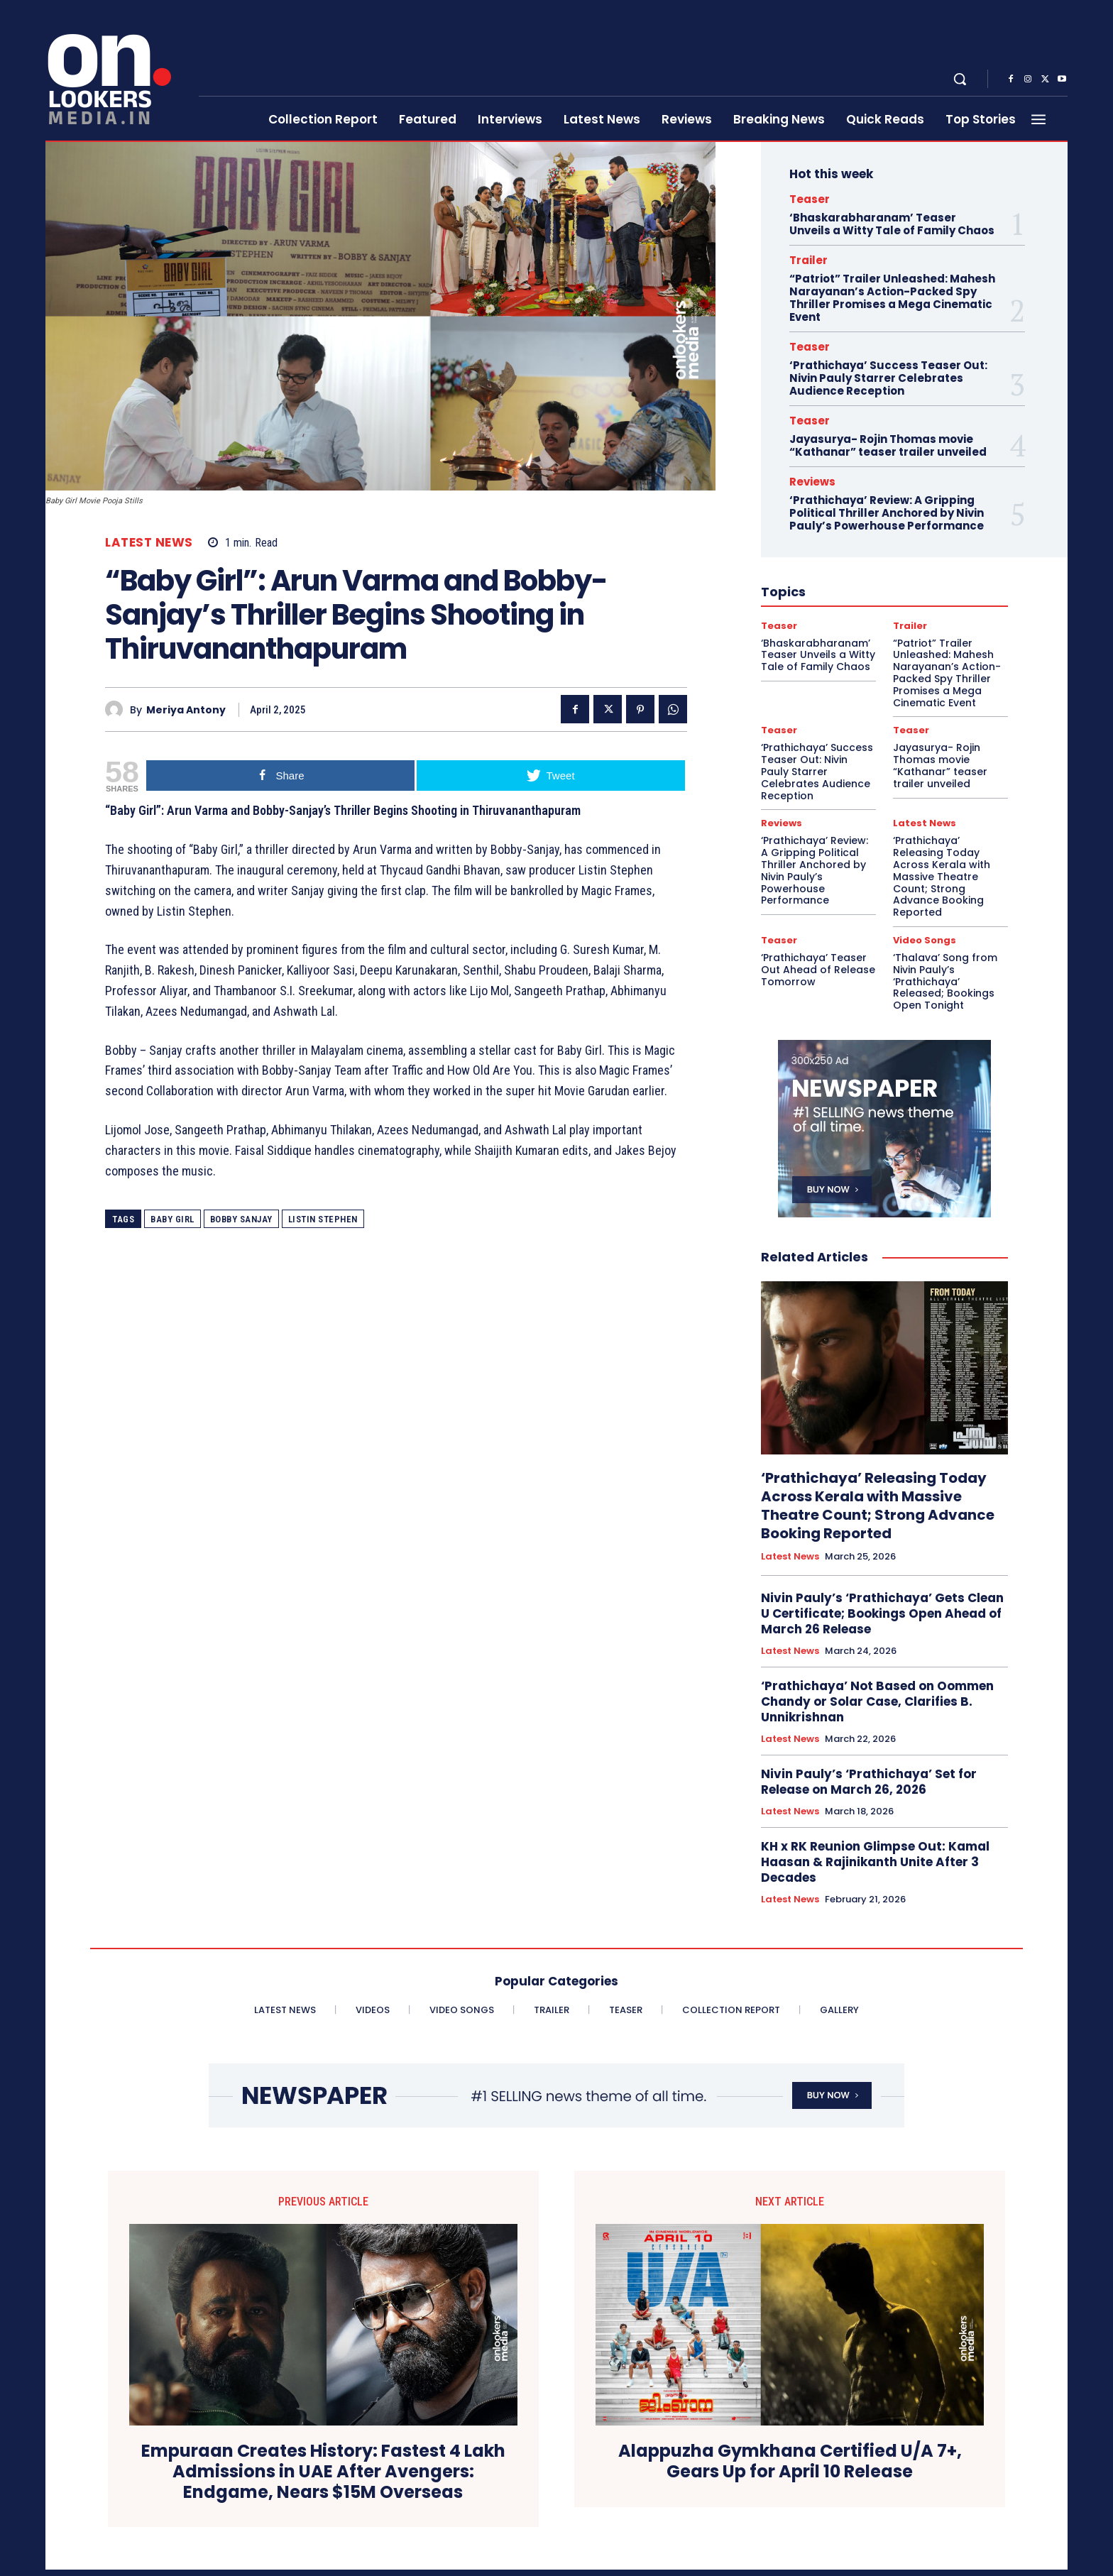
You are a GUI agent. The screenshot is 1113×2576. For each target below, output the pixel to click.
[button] (960, 79)
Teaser (809, 199)
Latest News (149, 543)
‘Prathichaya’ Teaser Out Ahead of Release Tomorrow (818, 969)
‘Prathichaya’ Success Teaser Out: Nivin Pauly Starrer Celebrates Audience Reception (888, 378)
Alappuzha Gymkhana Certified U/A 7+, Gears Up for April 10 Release (790, 2461)
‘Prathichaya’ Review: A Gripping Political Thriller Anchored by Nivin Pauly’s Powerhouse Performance (886, 513)
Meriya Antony (186, 710)
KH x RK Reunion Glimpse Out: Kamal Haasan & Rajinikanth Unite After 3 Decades (875, 1862)
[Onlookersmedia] (113, 71)
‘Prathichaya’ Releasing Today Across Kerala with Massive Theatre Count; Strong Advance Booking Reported (941, 876)
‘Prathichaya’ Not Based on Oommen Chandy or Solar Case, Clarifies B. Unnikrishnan (877, 1701)
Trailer (808, 260)
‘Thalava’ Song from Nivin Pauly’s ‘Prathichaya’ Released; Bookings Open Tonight (945, 981)
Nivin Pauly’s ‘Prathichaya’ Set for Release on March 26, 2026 (869, 1781)
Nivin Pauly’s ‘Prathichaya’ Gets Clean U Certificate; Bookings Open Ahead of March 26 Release (882, 1613)
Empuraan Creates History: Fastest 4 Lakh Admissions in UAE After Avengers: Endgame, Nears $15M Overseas (323, 2471)
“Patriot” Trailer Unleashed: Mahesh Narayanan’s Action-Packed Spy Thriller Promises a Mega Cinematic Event (892, 297)
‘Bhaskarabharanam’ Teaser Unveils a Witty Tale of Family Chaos (891, 224)
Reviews (812, 481)
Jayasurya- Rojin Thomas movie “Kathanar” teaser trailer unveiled (888, 445)
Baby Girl (172, 1219)
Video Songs (924, 940)
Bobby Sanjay (241, 1219)
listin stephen (323, 1219)
